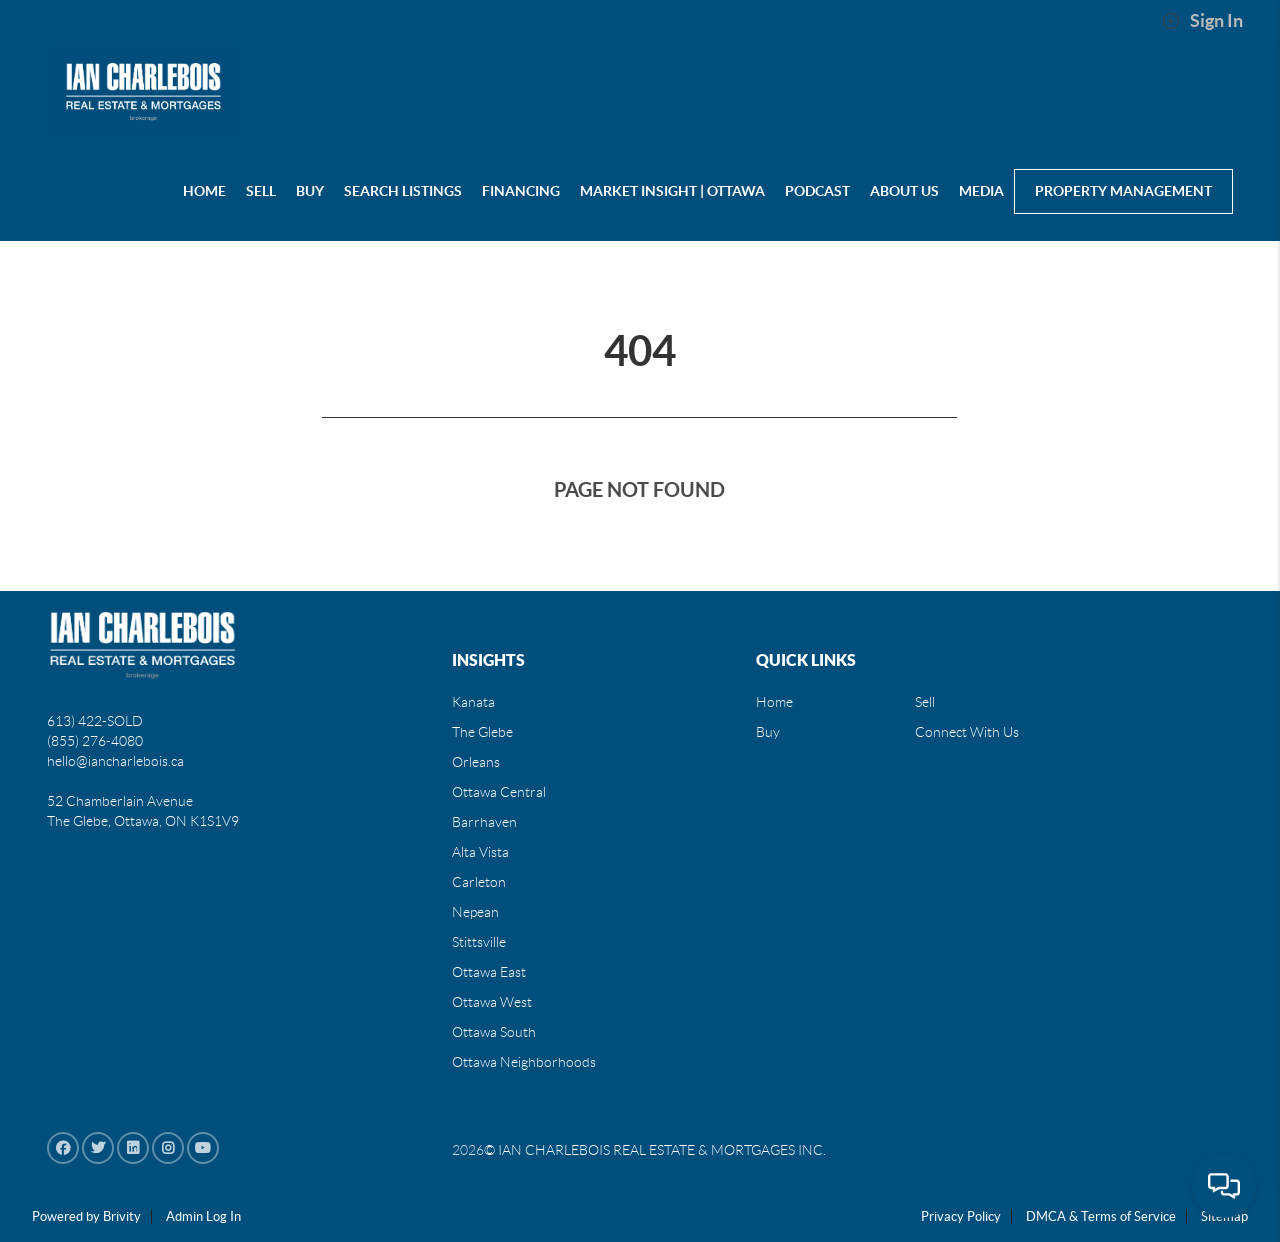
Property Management (1123, 191)
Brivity (122, 1216)
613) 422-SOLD (95, 721)
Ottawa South (494, 1032)
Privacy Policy (961, 1216)
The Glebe (482, 732)
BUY (310, 191)
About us (904, 191)
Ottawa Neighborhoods (524, 1062)
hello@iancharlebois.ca (115, 761)
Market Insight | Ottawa (672, 191)
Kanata (473, 702)
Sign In (1202, 21)
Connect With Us (967, 732)
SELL (261, 191)
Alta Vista (480, 852)
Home (774, 702)
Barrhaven (484, 822)
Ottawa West (492, 1002)
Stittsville (479, 942)
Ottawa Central (499, 792)
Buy (768, 732)
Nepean (475, 912)
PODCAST (817, 191)
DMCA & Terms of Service (1101, 1216)
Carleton (479, 882)
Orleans (476, 762)
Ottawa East (489, 972)
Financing (521, 191)
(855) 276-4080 (95, 741)
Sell (925, 702)
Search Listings (403, 191)
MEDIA (981, 191)
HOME (204, 191)
